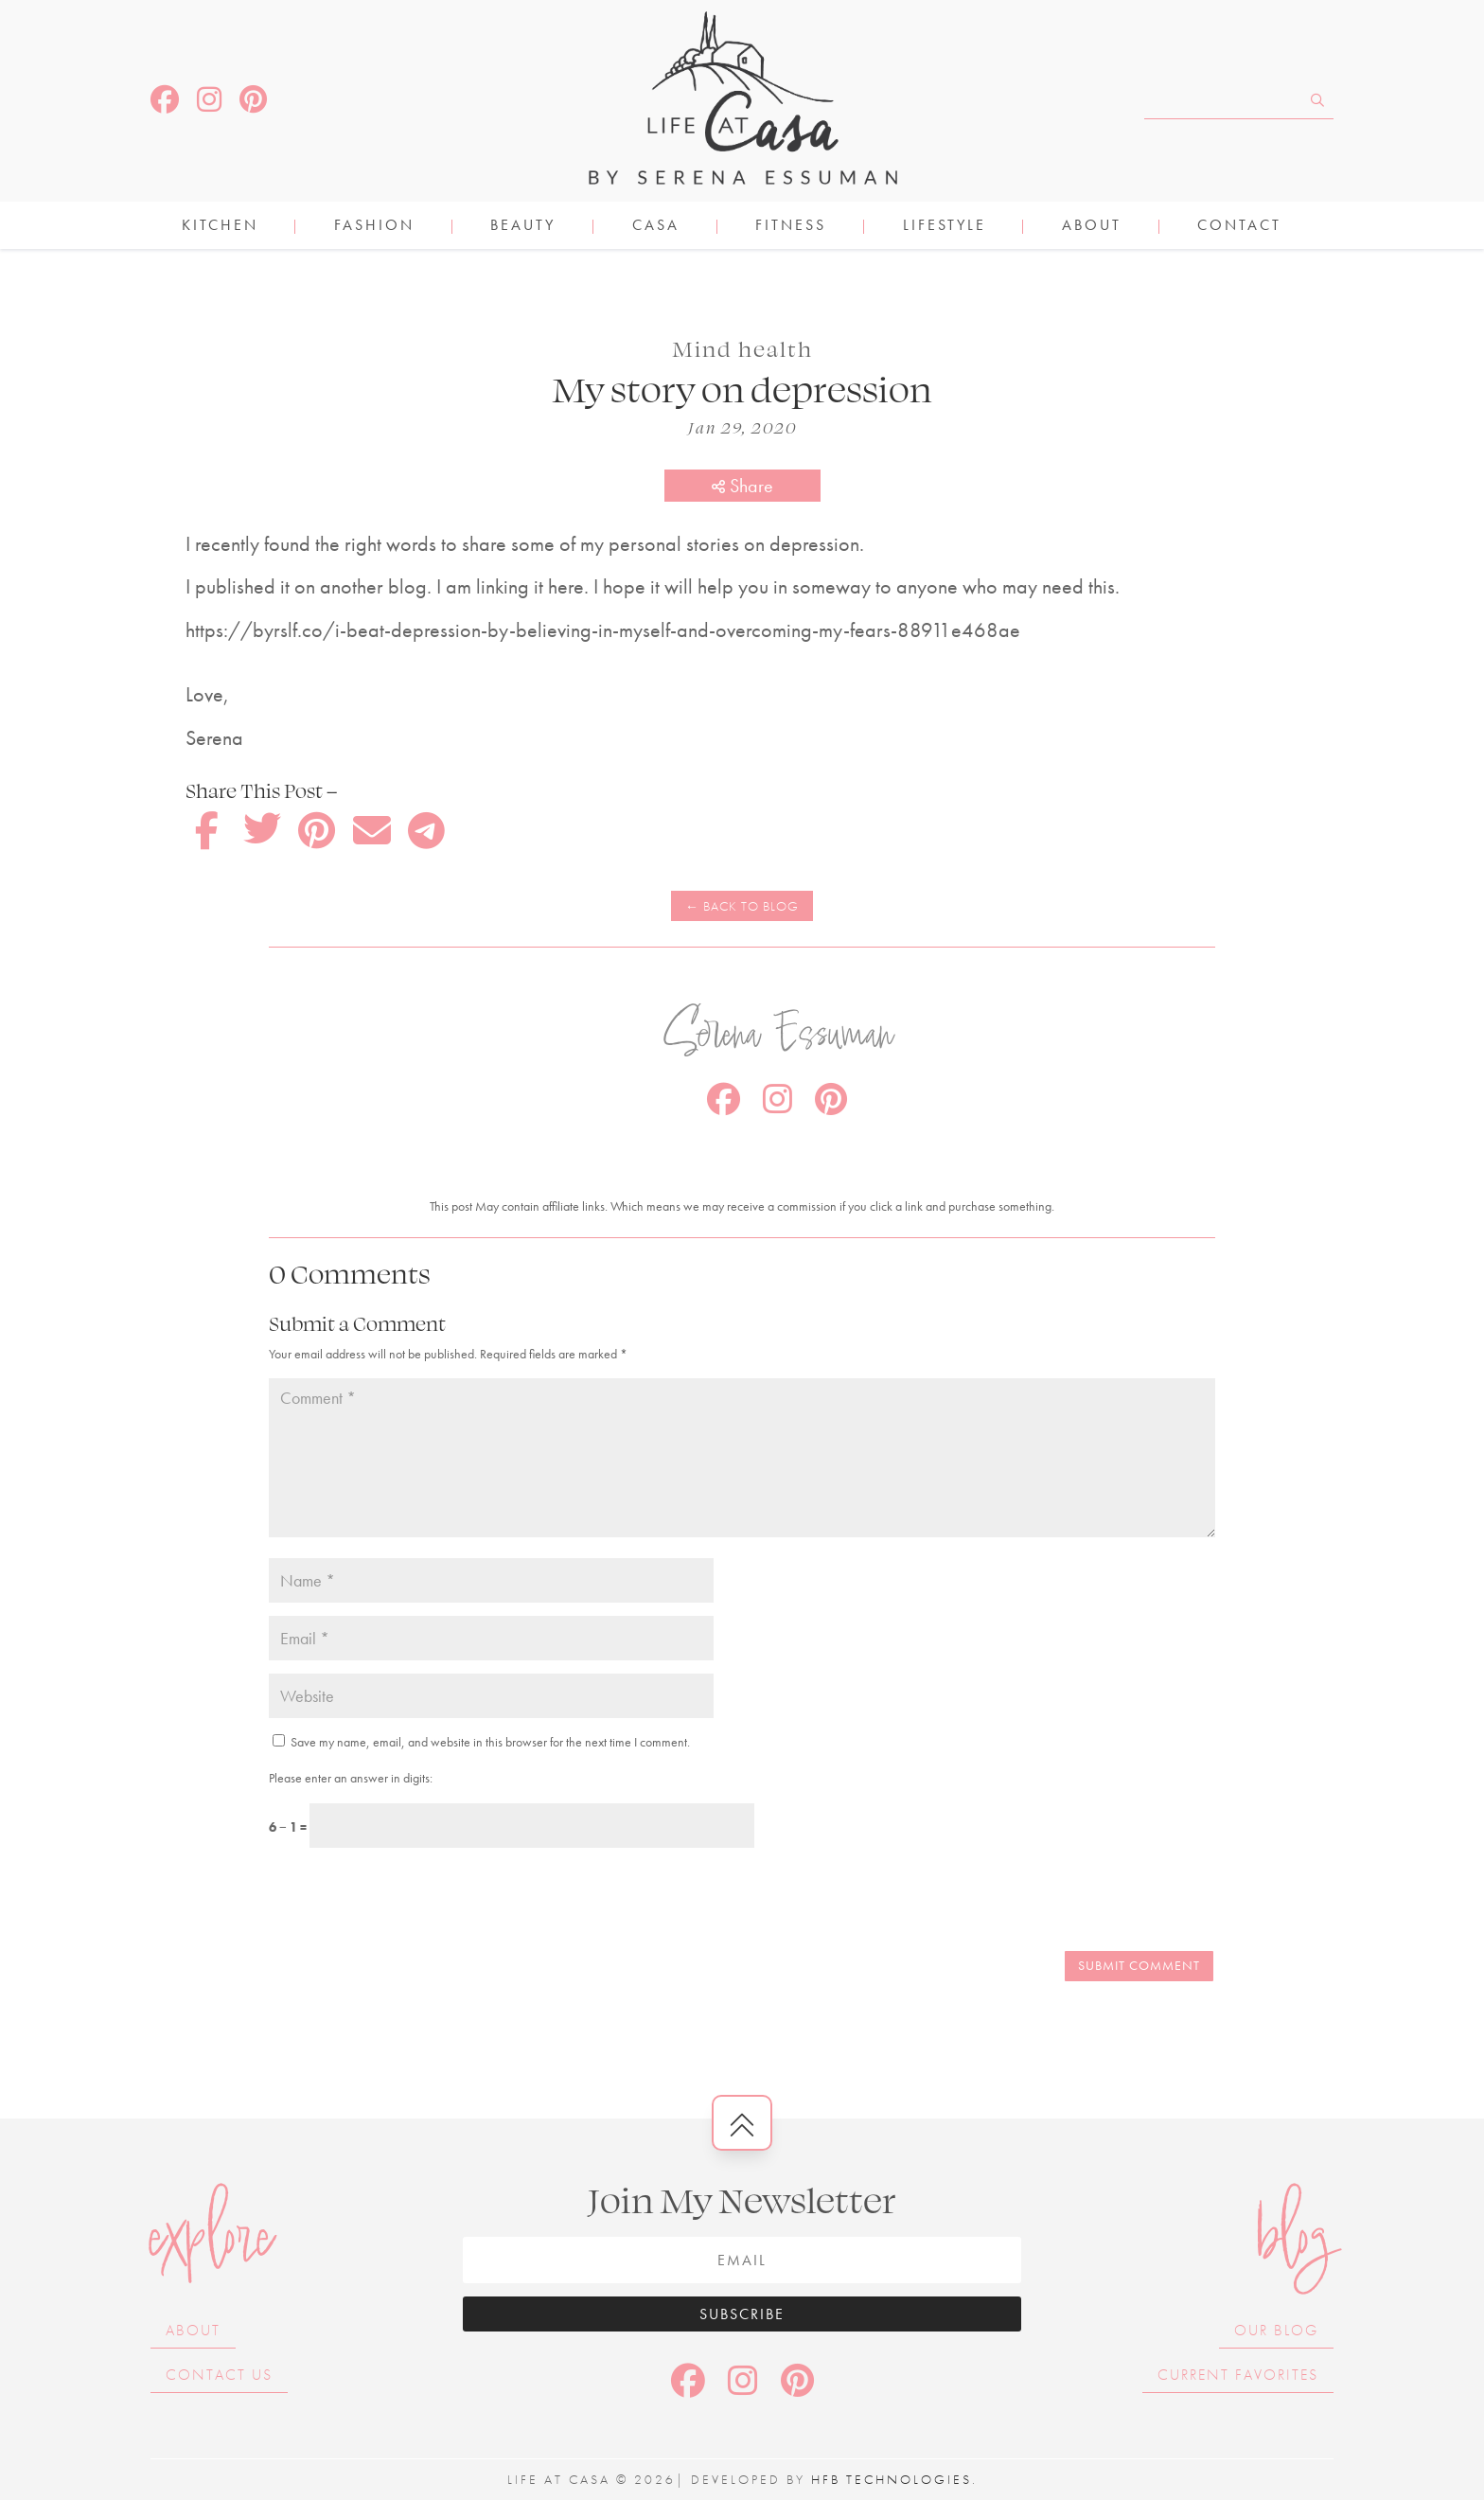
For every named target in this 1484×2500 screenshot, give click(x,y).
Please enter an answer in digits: (351, 1777)
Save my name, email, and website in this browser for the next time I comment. (490, 1741)
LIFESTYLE (944, 227)
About (1092, 227)
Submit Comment (1139, 1965)
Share (742, 485)
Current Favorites (1237, 2375)
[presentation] (398, 1903)
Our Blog (1276, 2330)
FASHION (374, 227)
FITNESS (790, 227)
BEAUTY (523, 227)
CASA (656, 227)
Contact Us (219, 2375)
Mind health (742, 348)
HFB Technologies (891, 2479)
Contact (1239, 227)
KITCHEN (220, 227)
